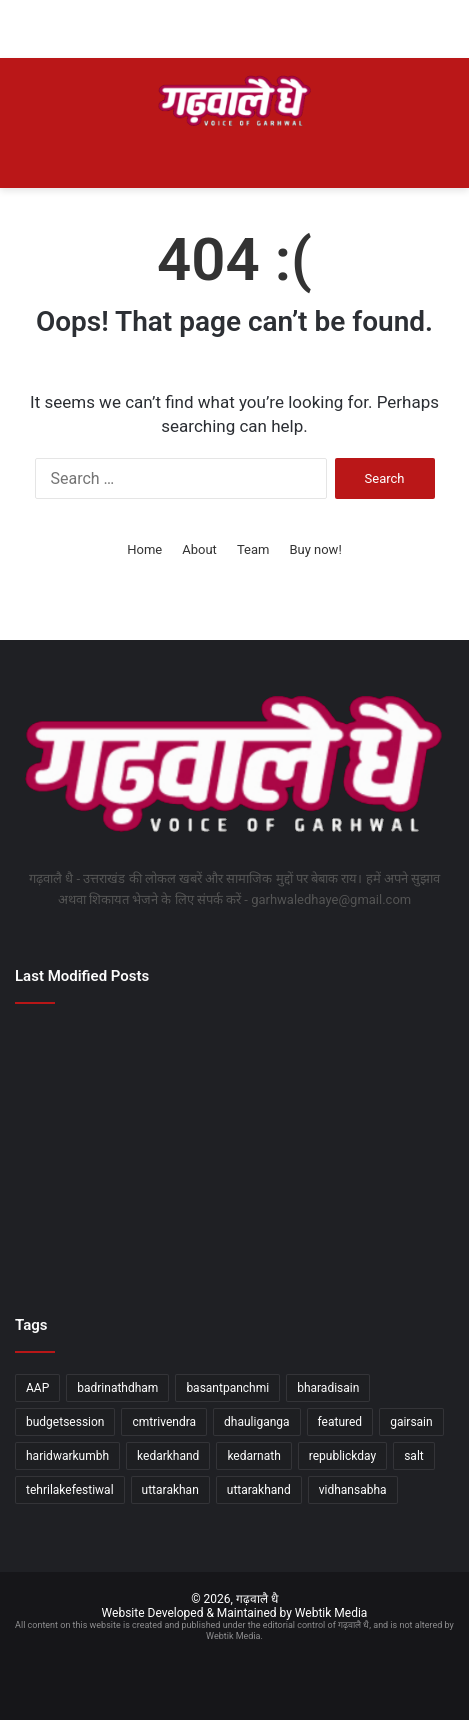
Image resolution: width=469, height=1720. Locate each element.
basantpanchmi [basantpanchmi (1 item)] (227, 1388)
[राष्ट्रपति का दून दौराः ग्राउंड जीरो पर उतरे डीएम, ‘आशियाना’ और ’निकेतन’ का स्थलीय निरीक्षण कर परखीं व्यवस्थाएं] (234, 1237)
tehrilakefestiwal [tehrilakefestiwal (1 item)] (70, 1490)
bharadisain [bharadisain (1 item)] (328, 1388)
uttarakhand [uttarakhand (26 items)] (259, 1490)
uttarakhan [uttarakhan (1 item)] (170, 1490)
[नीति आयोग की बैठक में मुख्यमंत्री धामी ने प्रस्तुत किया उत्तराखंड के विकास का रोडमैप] (85, 1150)
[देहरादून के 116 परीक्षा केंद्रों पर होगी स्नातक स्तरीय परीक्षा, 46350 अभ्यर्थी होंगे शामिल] (85, 1062)
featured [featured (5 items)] (340, 1422)
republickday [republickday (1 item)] (342, 1456)
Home (144, 549)
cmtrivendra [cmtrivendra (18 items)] (164, 1422)
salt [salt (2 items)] (414, 1456)
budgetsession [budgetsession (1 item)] (65, 1422)
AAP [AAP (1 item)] (37, 1388)
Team (253, 549)
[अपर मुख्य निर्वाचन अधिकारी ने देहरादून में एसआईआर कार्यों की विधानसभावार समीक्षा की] (85, 1237)
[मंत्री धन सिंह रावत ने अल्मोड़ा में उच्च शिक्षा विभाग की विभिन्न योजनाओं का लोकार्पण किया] (383, 1150)
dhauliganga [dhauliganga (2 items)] (257, 1422)
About (199, 549)
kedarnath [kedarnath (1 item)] (253, 1456)
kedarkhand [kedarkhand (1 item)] (168, 1456)
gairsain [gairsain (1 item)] (411, 1422)
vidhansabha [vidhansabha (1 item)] (353, 1490)
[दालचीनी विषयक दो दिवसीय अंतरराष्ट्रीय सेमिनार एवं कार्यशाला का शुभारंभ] (383, 1237)
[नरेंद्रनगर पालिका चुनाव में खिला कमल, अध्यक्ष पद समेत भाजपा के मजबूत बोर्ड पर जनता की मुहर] (234, 1150)
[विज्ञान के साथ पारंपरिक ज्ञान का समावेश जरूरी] (383, 1062)
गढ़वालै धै (257, 1599)
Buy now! (315, 549)
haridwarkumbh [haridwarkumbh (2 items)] (67, 1456)
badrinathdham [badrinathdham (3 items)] (117, 1388)
